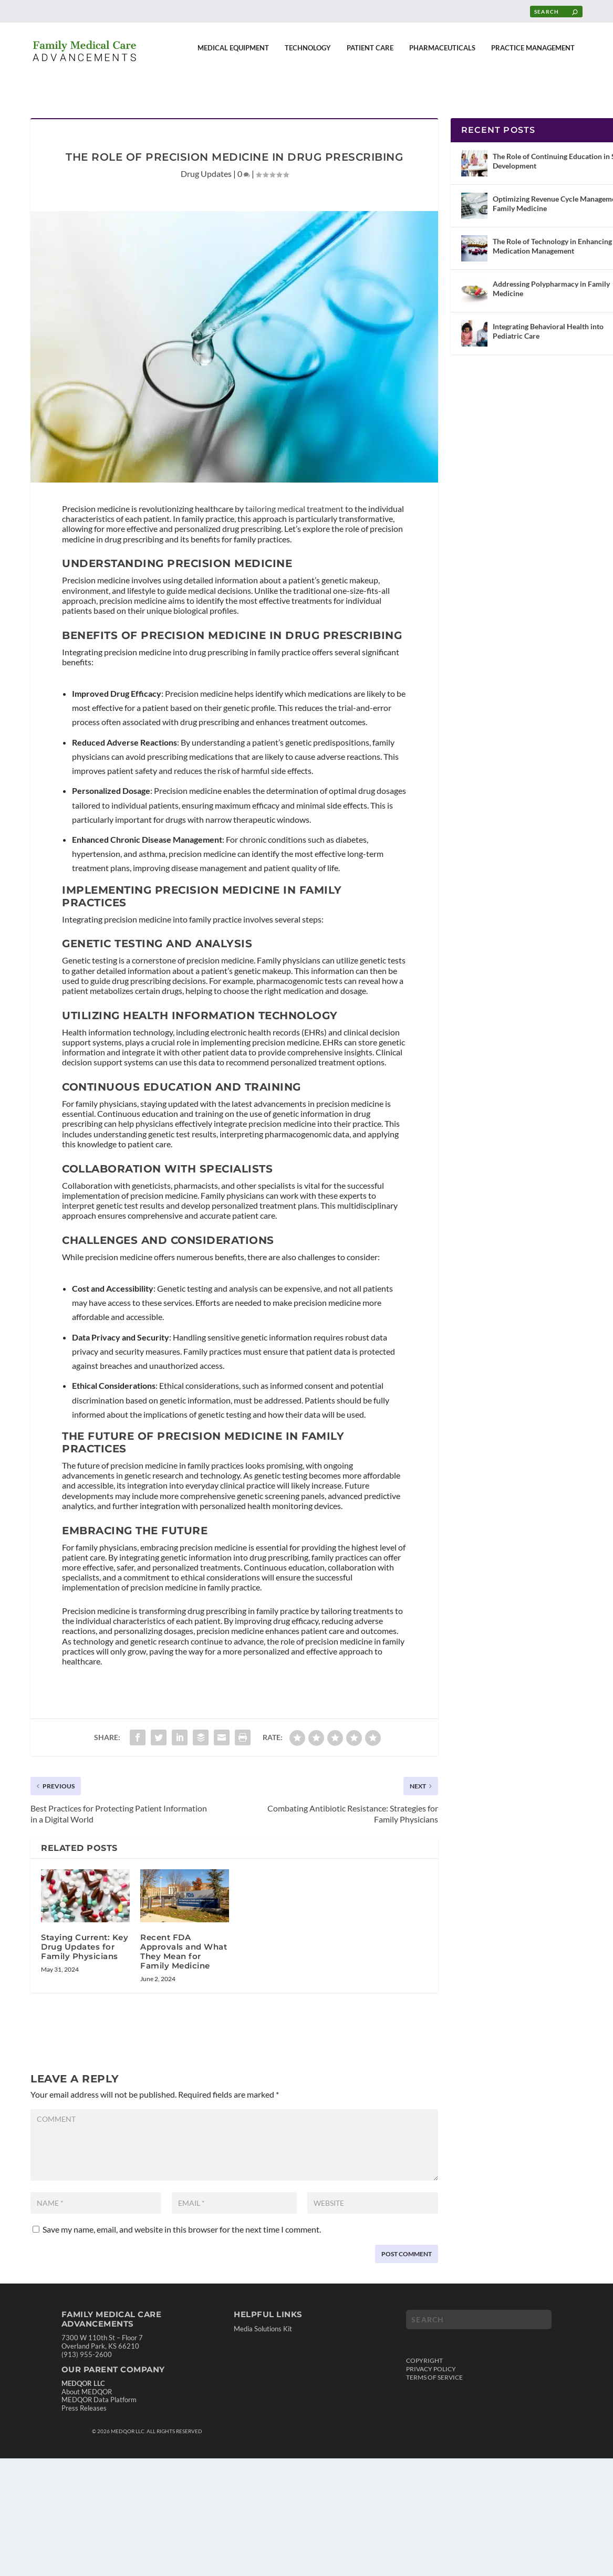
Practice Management (533, 55)
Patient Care (370, 55)
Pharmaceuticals (442, 55)
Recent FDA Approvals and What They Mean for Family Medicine (183, 1942)
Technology (308, 55)
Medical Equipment (233, 55)
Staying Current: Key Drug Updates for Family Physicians (84, 1937)
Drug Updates (206, 164)
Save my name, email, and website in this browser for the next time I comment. (182, 2220)
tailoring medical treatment (294, 499)
